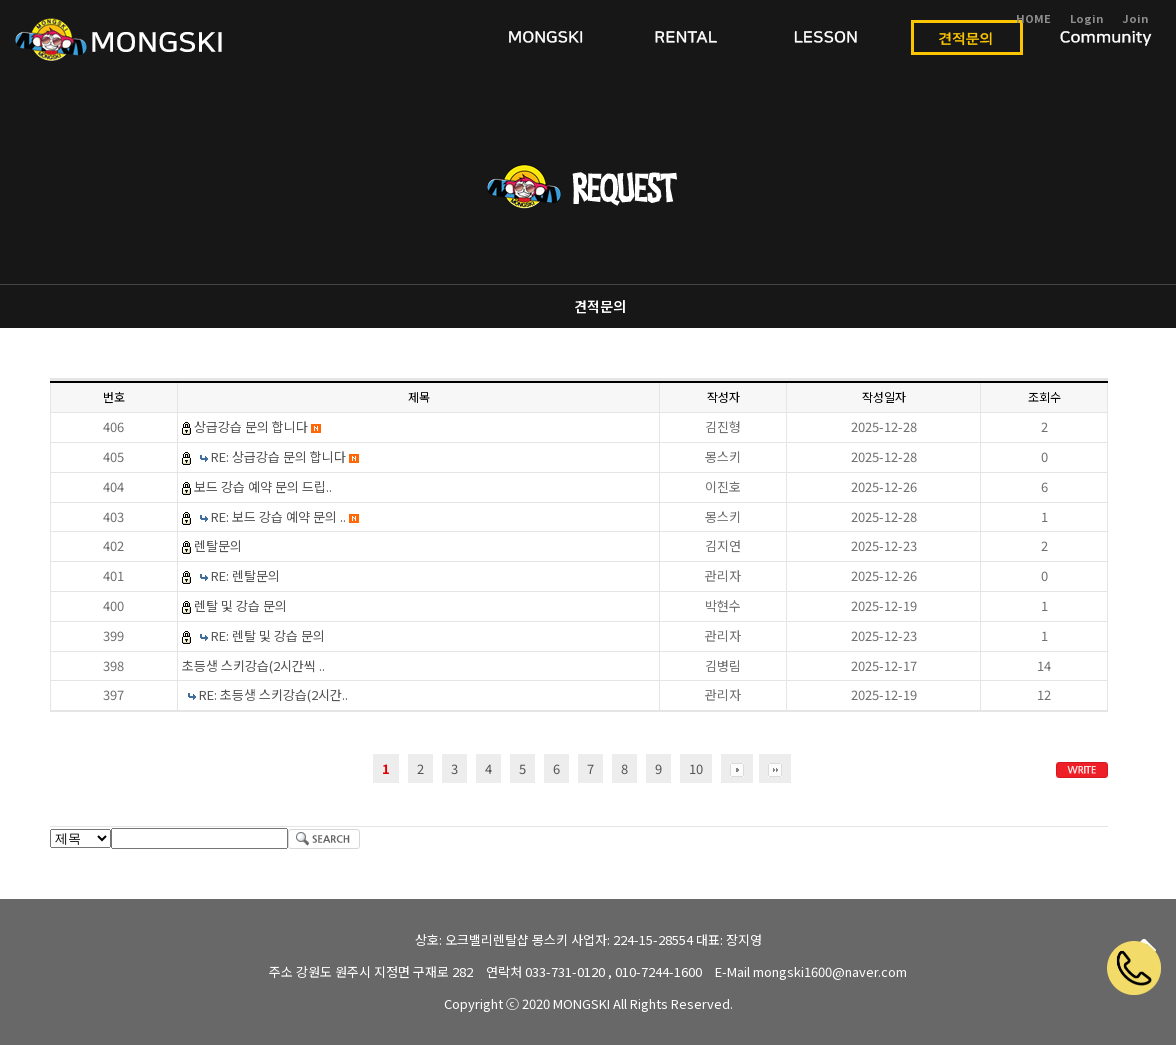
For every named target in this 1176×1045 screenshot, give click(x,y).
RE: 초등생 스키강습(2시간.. (273, 694)
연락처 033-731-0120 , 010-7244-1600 (594, 971)
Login (1086, 18)
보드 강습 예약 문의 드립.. (263, 486)
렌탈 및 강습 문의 (240, 605)
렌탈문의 (218, 545)
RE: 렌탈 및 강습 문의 (268, 635)
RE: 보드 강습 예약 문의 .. (285, 516)
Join (1135, 18)
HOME (1033, 18)
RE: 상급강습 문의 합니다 (285, 456)
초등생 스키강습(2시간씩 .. (253, 665)
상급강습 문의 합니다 (257, 426)
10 (696, 768)
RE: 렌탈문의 (245, 575)
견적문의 (600, 306)
